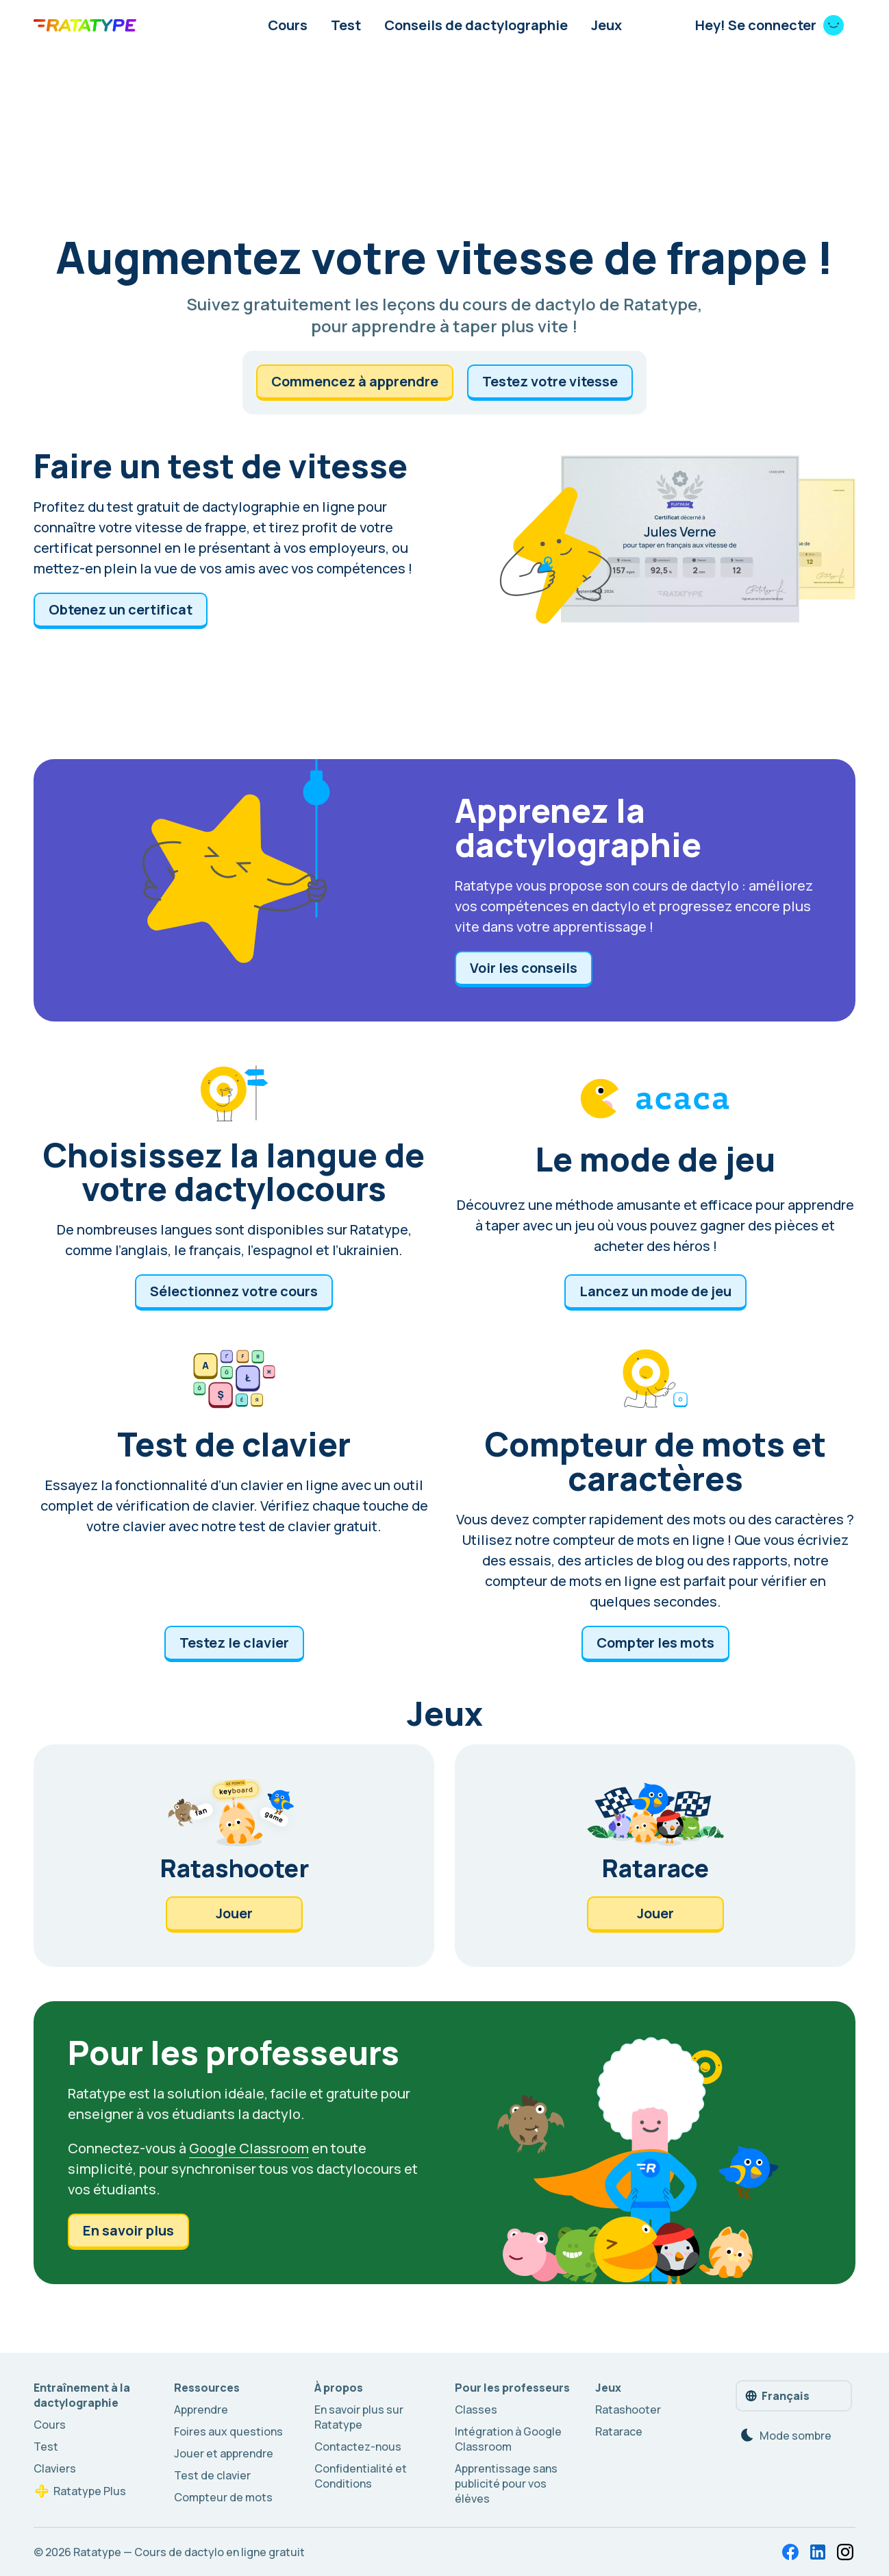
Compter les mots (655, 1642)
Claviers (55, 2468)
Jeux (606, 25)
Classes (476, 2409)
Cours (288, 25)
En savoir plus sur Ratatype (358, 2417)
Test (346, 25)
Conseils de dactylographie (476, 25)
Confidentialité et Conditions (360, 2476)
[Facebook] (790, 2552)
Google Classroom (249, 2148)
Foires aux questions (228, 2431)
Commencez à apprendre (354, 381)
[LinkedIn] (817, 2552)
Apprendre (201, 2409)
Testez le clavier (234, 1642)
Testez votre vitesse (550, 381)
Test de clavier (212, 2475)
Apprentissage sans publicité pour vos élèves (506, 2483)
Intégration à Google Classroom (508, 2439)
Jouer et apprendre (223, 2453)
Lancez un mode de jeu (655, 1291)
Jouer (234, 1913)
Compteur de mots (223, 2497)
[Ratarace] (655, 1855)
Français (777, 2395)
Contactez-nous (357, 2446)
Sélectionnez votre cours (234, 1291)
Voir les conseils (523, 967)
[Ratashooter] (234, 1855)
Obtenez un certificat (120, 609)
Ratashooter (628, 2409)
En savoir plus (128, 2230)
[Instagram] (845, 2552)
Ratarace (618, 2431)
